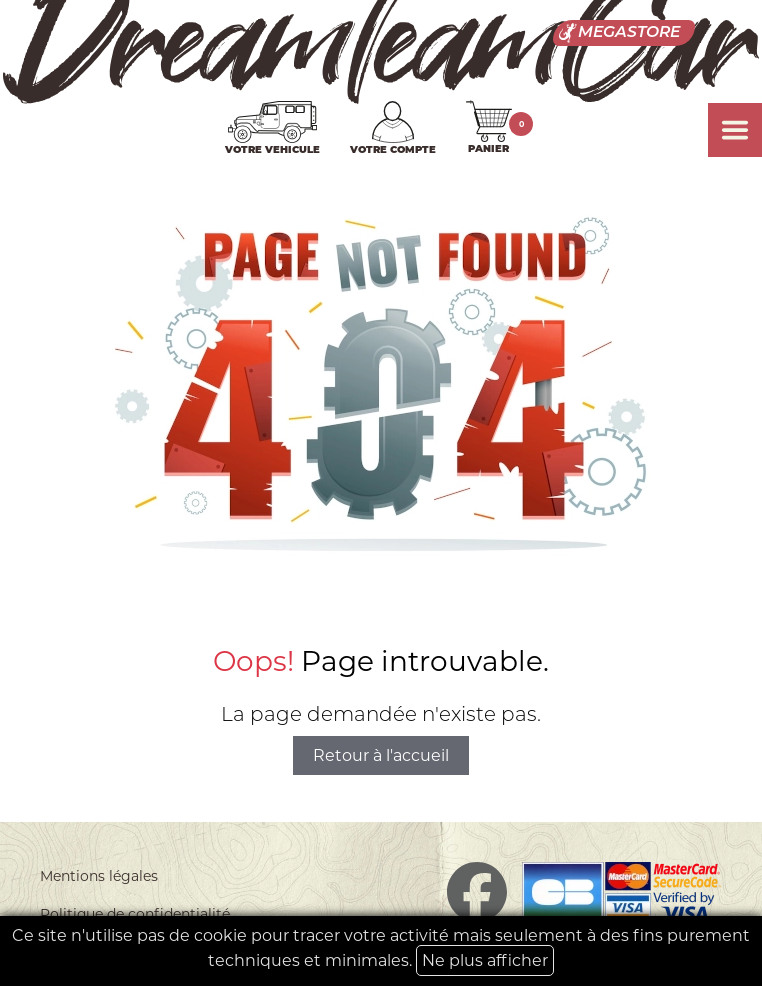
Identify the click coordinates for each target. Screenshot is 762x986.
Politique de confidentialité (135, 914)
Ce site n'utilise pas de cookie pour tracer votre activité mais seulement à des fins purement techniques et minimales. (381, 951)
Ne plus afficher (485, 960)
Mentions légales (99, 876)
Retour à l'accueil (381, 755)
